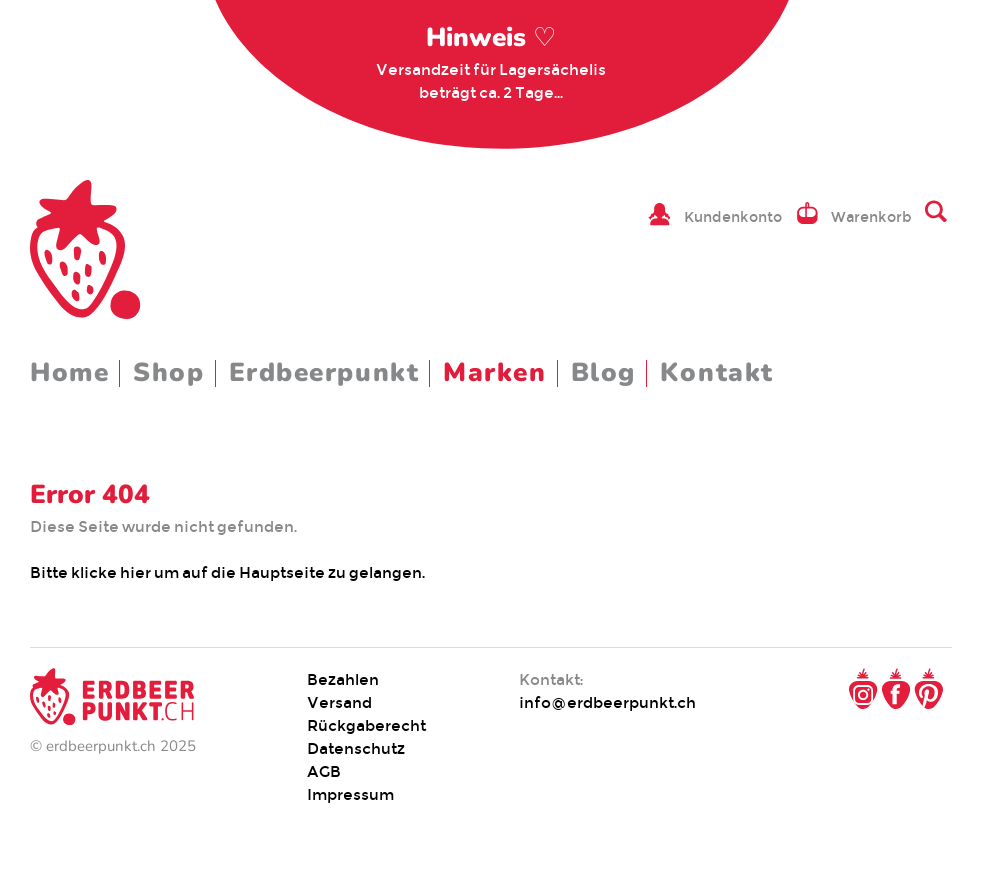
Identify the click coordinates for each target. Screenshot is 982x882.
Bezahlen (343, 679)
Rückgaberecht (366, 725)
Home (69, 372)
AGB (324, 771)
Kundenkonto (733, 217)
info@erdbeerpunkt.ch (607, 702)
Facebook (896, 689)
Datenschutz (356, 748)
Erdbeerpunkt (324, 372)
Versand (339, 702)
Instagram (863, 689)
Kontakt (717, 372)
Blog (603, 372)
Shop (168, 372)
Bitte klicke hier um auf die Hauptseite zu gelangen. (229, 572)
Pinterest (929, 689)
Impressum (350, 794)
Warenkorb (871, 217)
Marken (494, 372)
